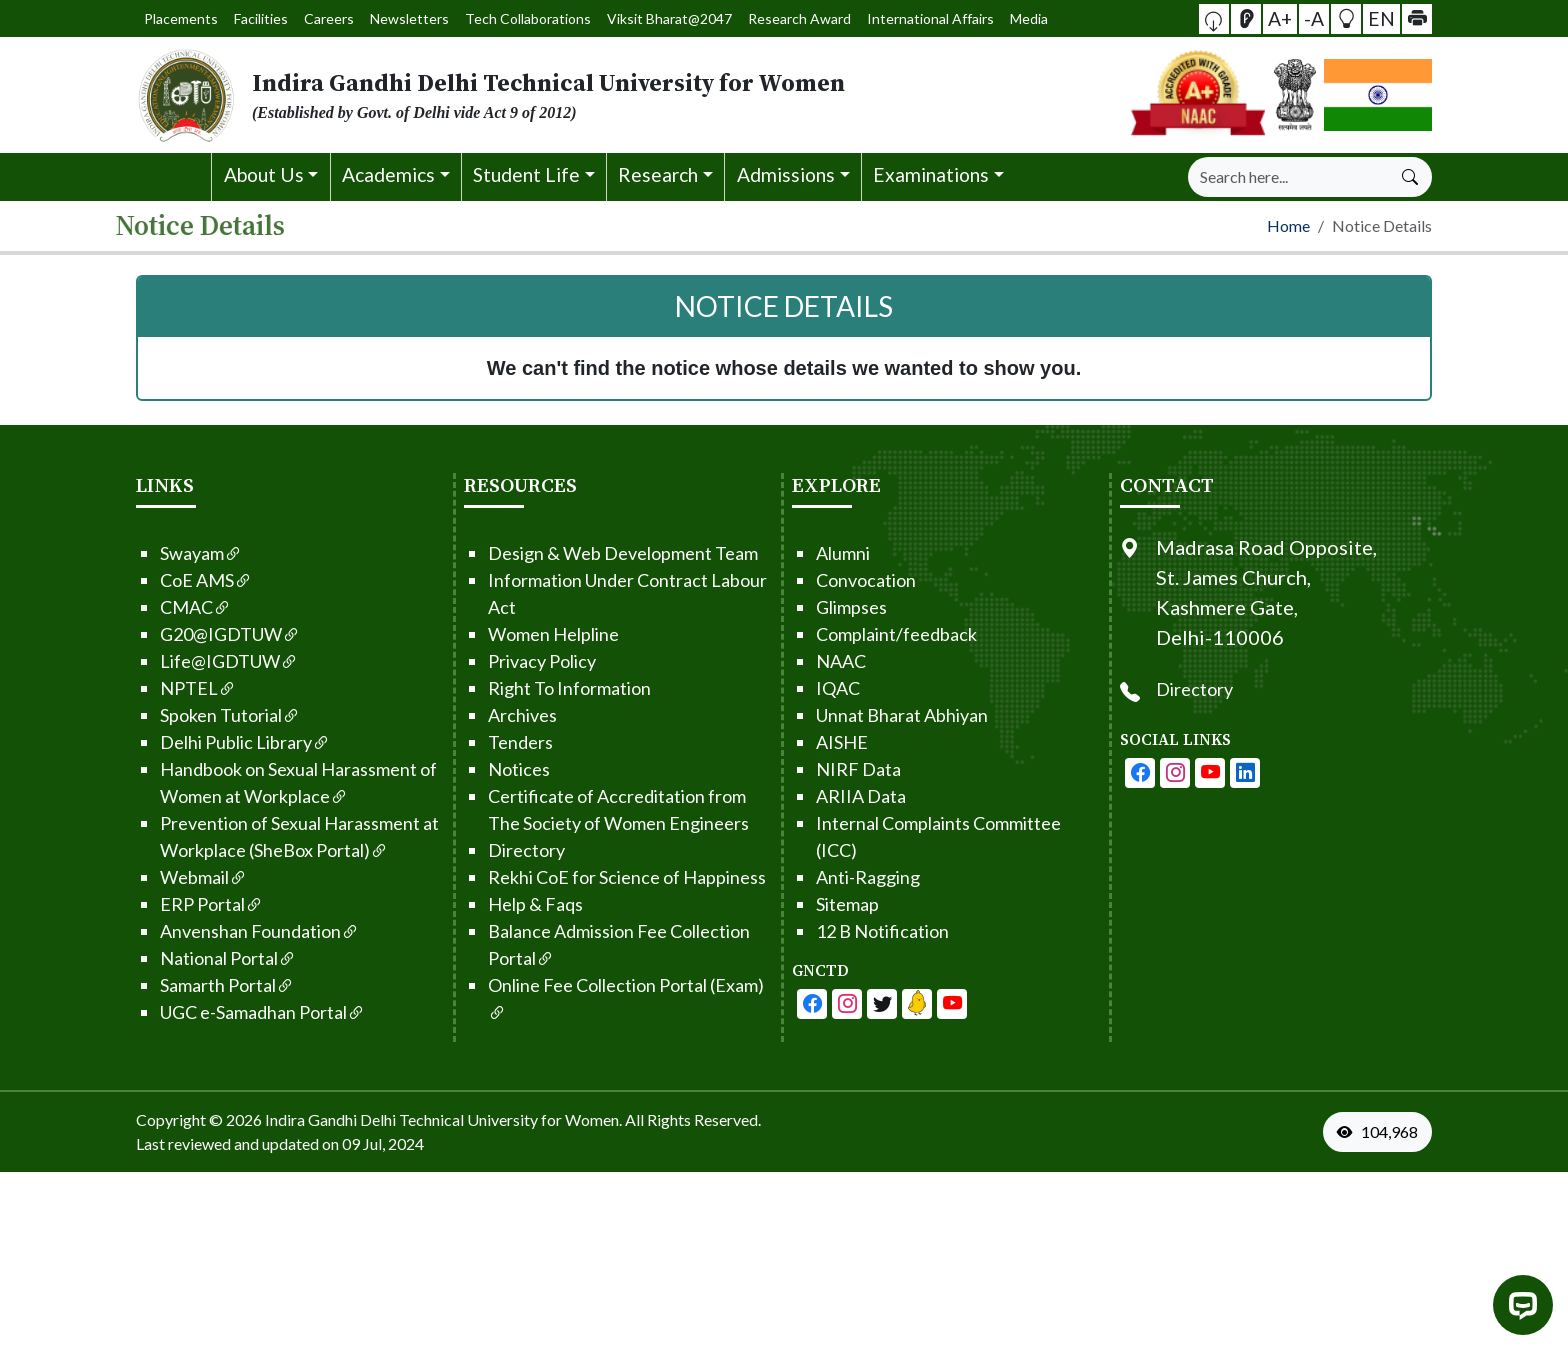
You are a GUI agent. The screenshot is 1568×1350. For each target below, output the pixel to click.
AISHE (819, 738)
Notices (496, 765)
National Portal (205, 954)
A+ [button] (1283, 17)
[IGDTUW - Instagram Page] (1198, 769)
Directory (503, 846)
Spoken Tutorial (207, 711)
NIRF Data (835, 765)
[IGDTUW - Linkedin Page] (894, 1000)
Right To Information (546, 684)
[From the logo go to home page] (564, 95)
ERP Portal (188, 900)
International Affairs (891, 18)
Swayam (178, 549)
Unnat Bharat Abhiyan (879, 711)
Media (974, 18)
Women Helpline (530, 630)
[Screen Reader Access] (1251, 19)
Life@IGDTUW (206, 657)
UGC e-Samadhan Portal (239, 1008)
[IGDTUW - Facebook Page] (789, 1000)
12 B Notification (859, 927)
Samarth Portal (204, 981)
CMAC (172, 603)
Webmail (180, 873)
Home (1288, 222)
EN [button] (1378, 17)
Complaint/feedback (873, 630)
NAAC (818, 657)
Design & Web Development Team (600, 549)
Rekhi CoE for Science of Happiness (604, 873)
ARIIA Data (838, 792)
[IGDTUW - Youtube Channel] (859, 1000)
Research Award (779, 18)
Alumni (820, 549)
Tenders (497, 738)
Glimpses (828, 603)
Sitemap (824, 900)
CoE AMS (183, 576)
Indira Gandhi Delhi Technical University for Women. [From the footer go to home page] (443, 1115)
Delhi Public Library (222, 738)
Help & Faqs (512, 900)
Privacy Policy (519, 657)
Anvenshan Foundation (236, 927)
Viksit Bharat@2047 (663, 18)
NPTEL (175, 684)
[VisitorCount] (1401, 1128)
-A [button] (1314, 17)
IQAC (815, 684)
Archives (499, 711)
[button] (1222, 19)
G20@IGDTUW (207, 630)
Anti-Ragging (845, 873)
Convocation (843, 576)
